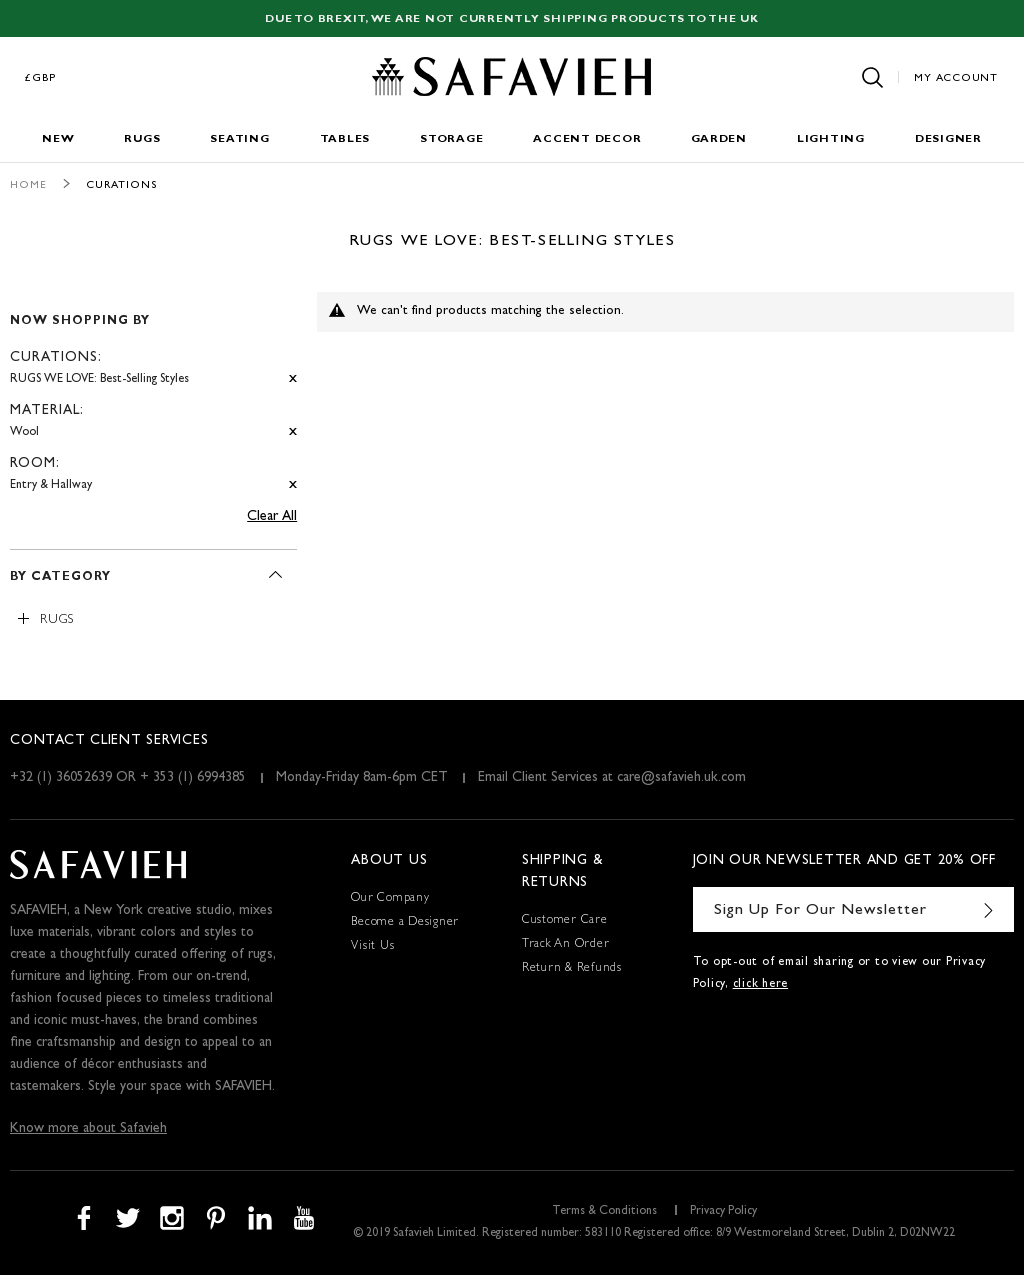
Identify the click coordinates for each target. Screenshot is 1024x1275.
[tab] (153, 394)
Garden (719, 139)
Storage (451, 139)
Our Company (390, 899)
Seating (239, 139)
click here (761, 985)
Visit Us (372, 947)
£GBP (41, 78)
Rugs (142, 139)
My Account (956, 78)
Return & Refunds (572, 969)
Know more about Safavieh (88, 1129)
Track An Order (566, 945)
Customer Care (565, 921)
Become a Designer (405, 923)
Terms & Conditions (604, 1212)
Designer (948, 139)
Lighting (831, 139)
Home (28, 185)
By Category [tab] (60, 578)
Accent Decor (587, 139)
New (58, 139)
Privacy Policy (723, 1212)
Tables (345, 139)
